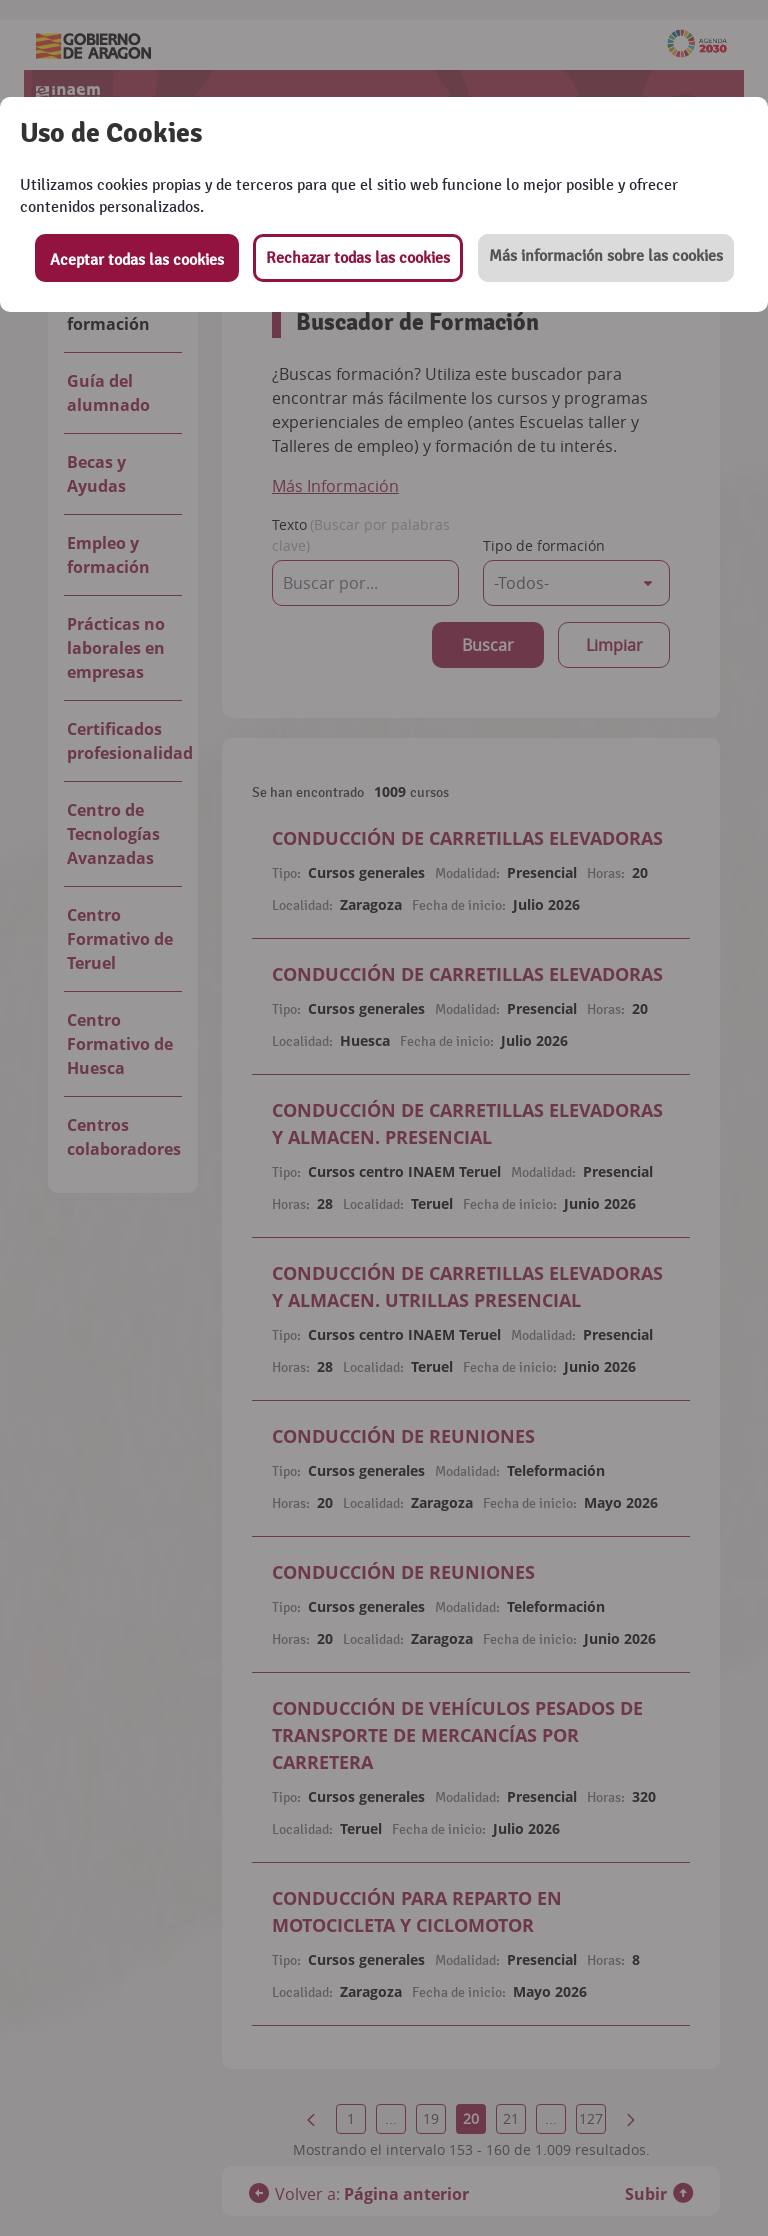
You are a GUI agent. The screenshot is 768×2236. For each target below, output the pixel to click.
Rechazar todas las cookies (358, 258)
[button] (606, 258)
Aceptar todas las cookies (137, 260)
